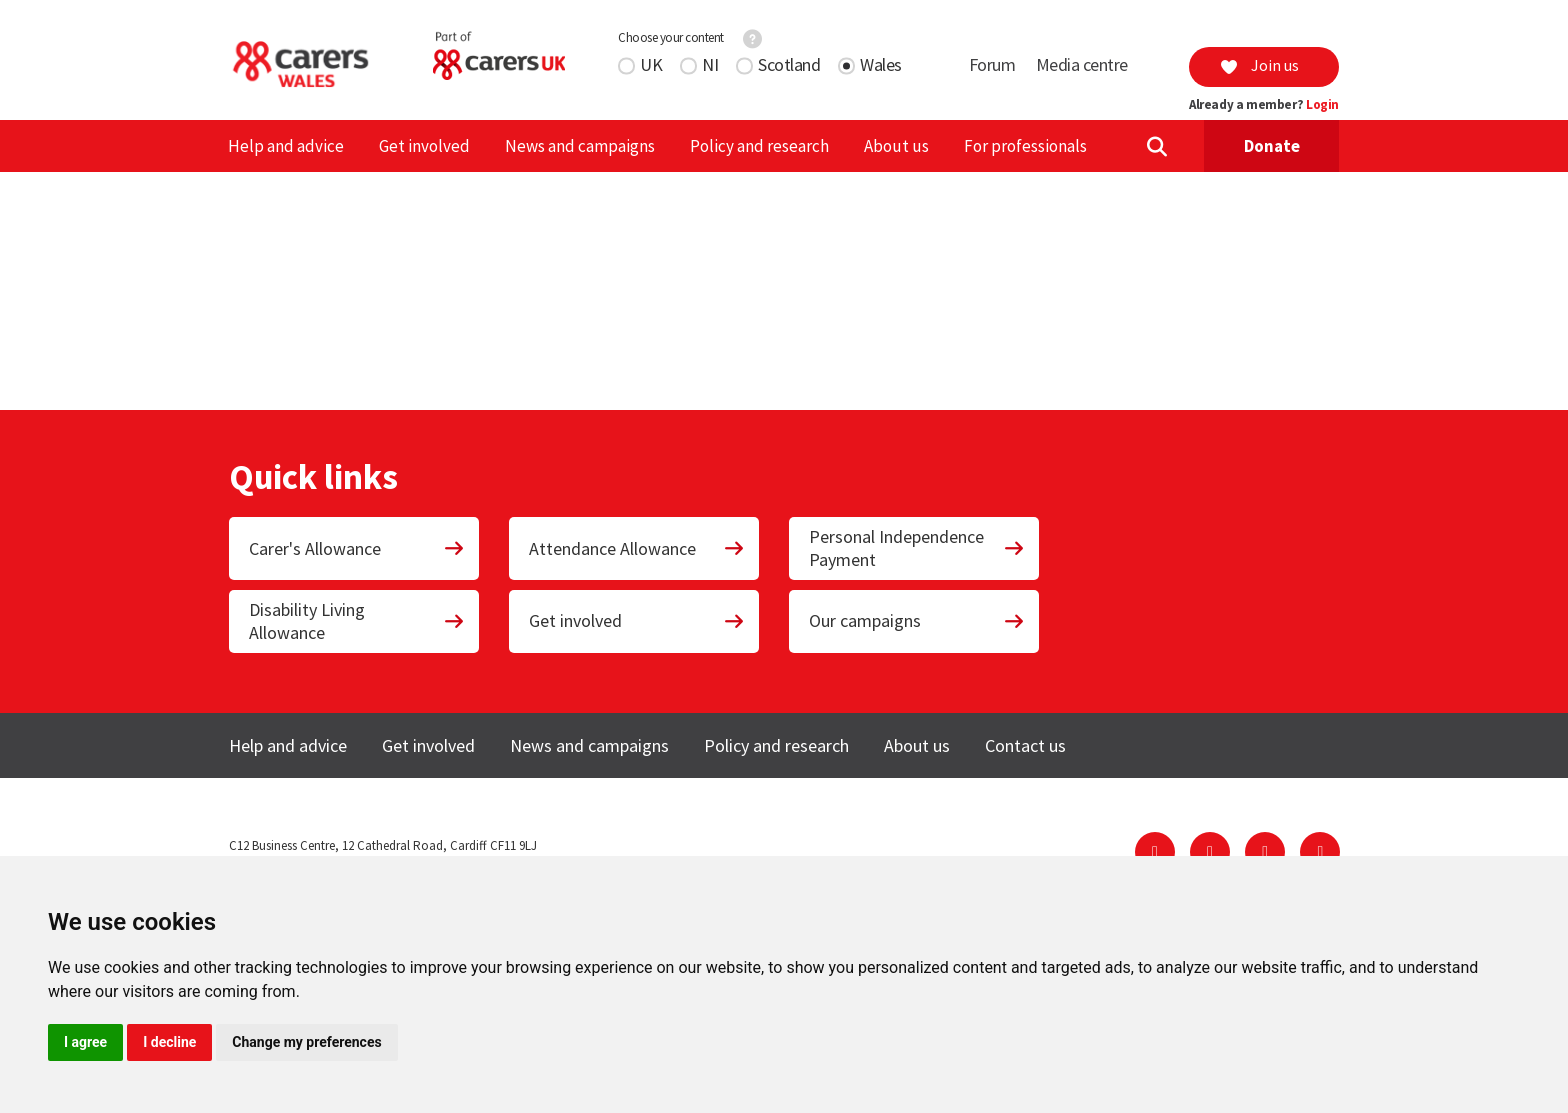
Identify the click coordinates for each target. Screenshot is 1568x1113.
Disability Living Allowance (357, 621)
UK (651, 64)
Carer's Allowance (357, 548)
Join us (1259, 65)
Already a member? (1264, 105)
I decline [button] (169, 1042)
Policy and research (759, 146)
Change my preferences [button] (306, 1042)
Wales (881, 64)
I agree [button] (85, 1042)
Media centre (1082, 64)
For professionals (1025, 146)
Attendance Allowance (637, 548)
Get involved (424, 146)
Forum (992, 64)
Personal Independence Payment (917, 548)
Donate (1272, 146)
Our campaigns (917, 620)
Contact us (1025, 745)
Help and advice (286, 146)
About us (896, 146)
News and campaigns (580, 146)
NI (710, 64)
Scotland (789, 64)
